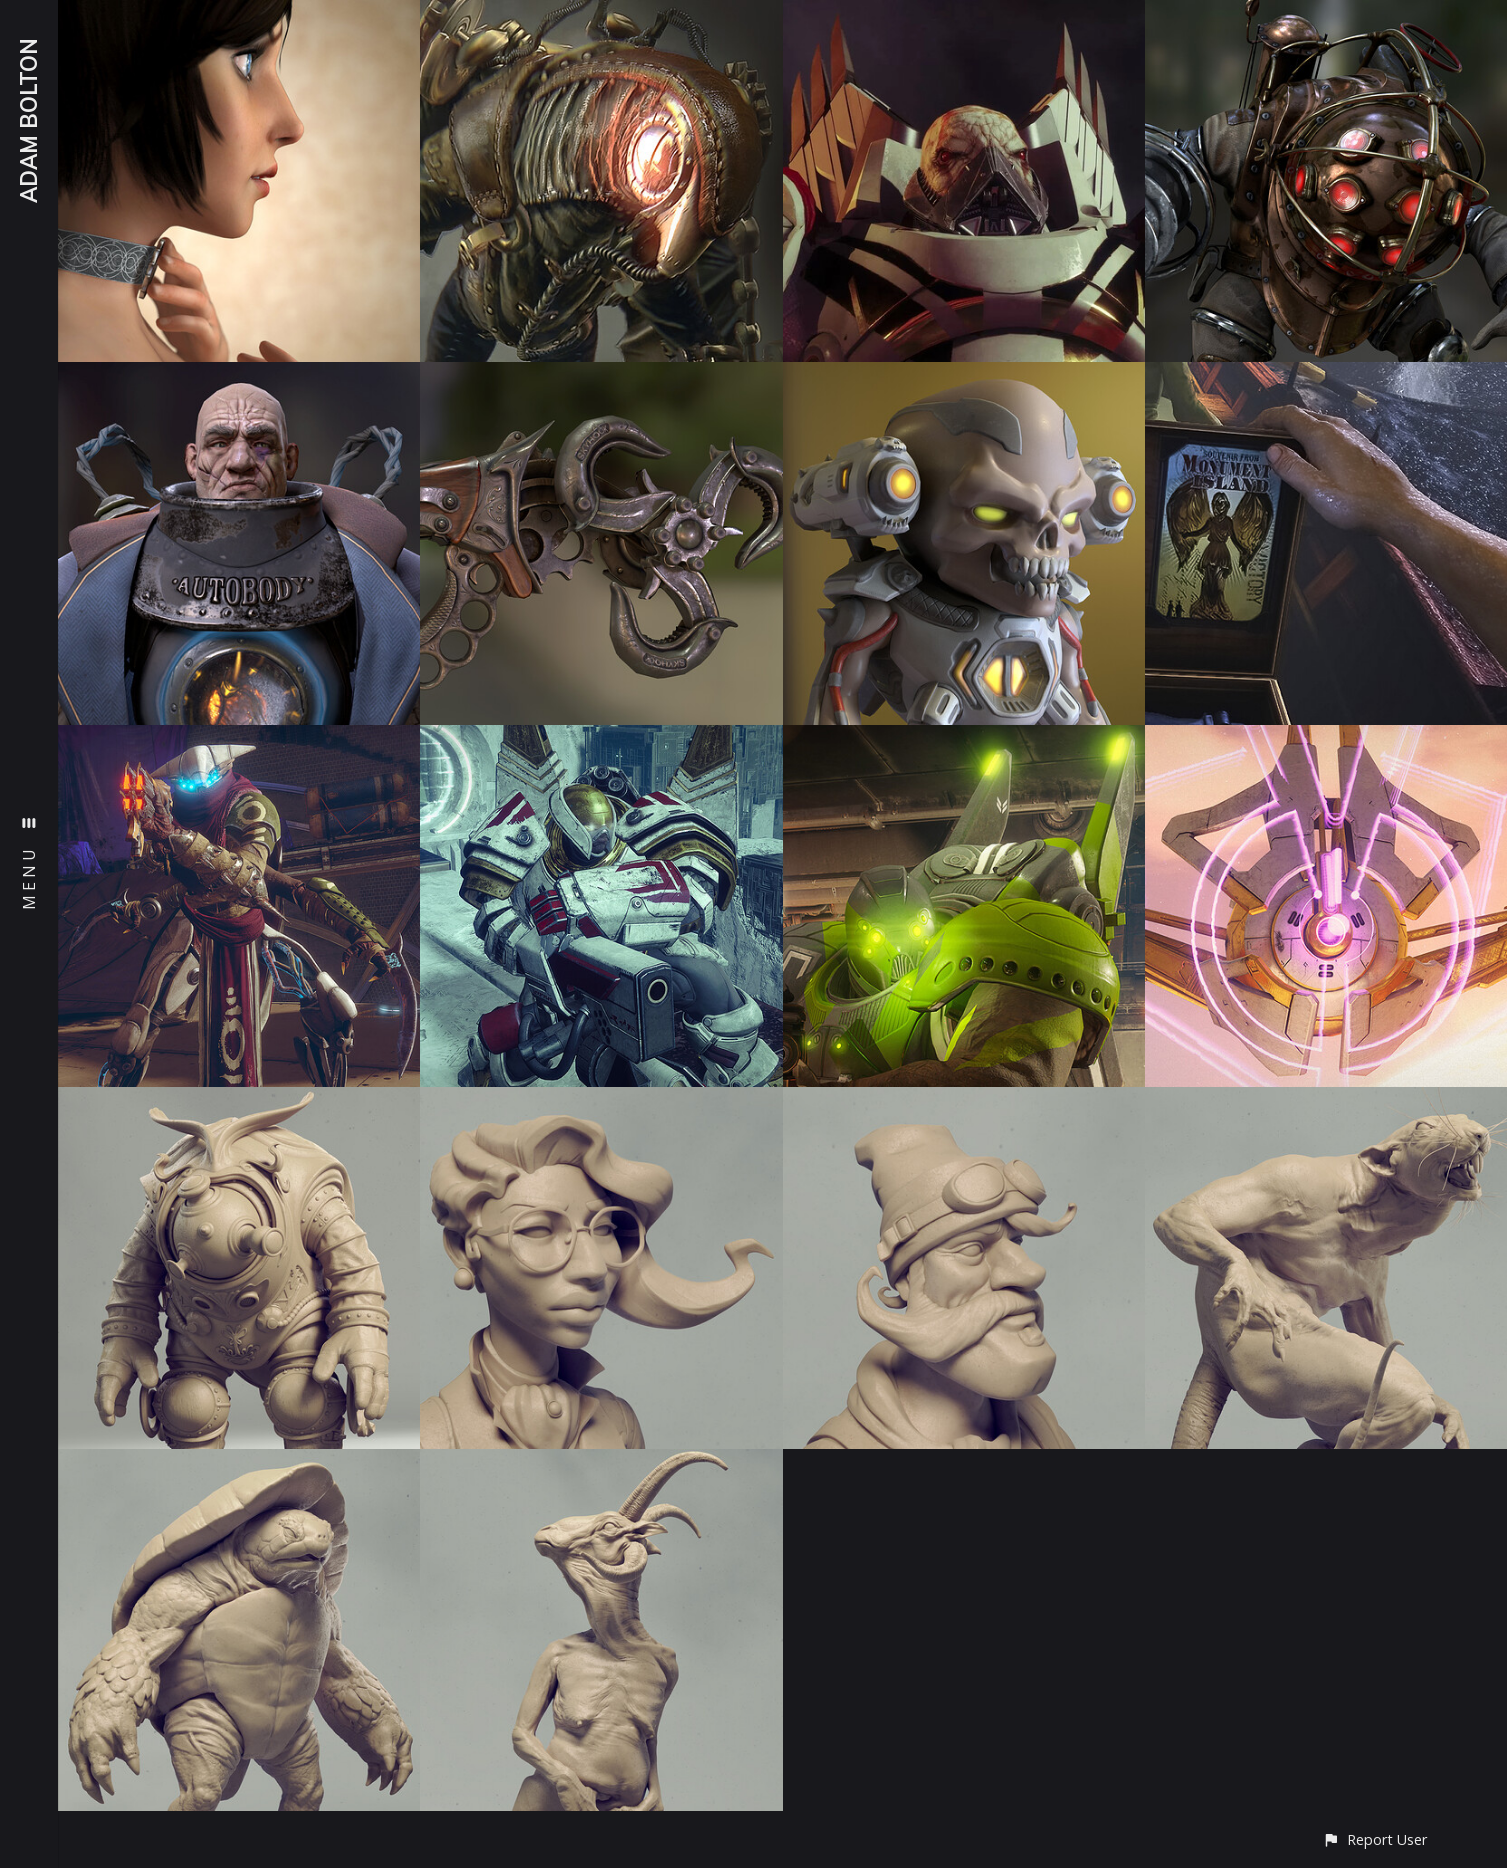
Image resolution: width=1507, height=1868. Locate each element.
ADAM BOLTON (29, 120)
